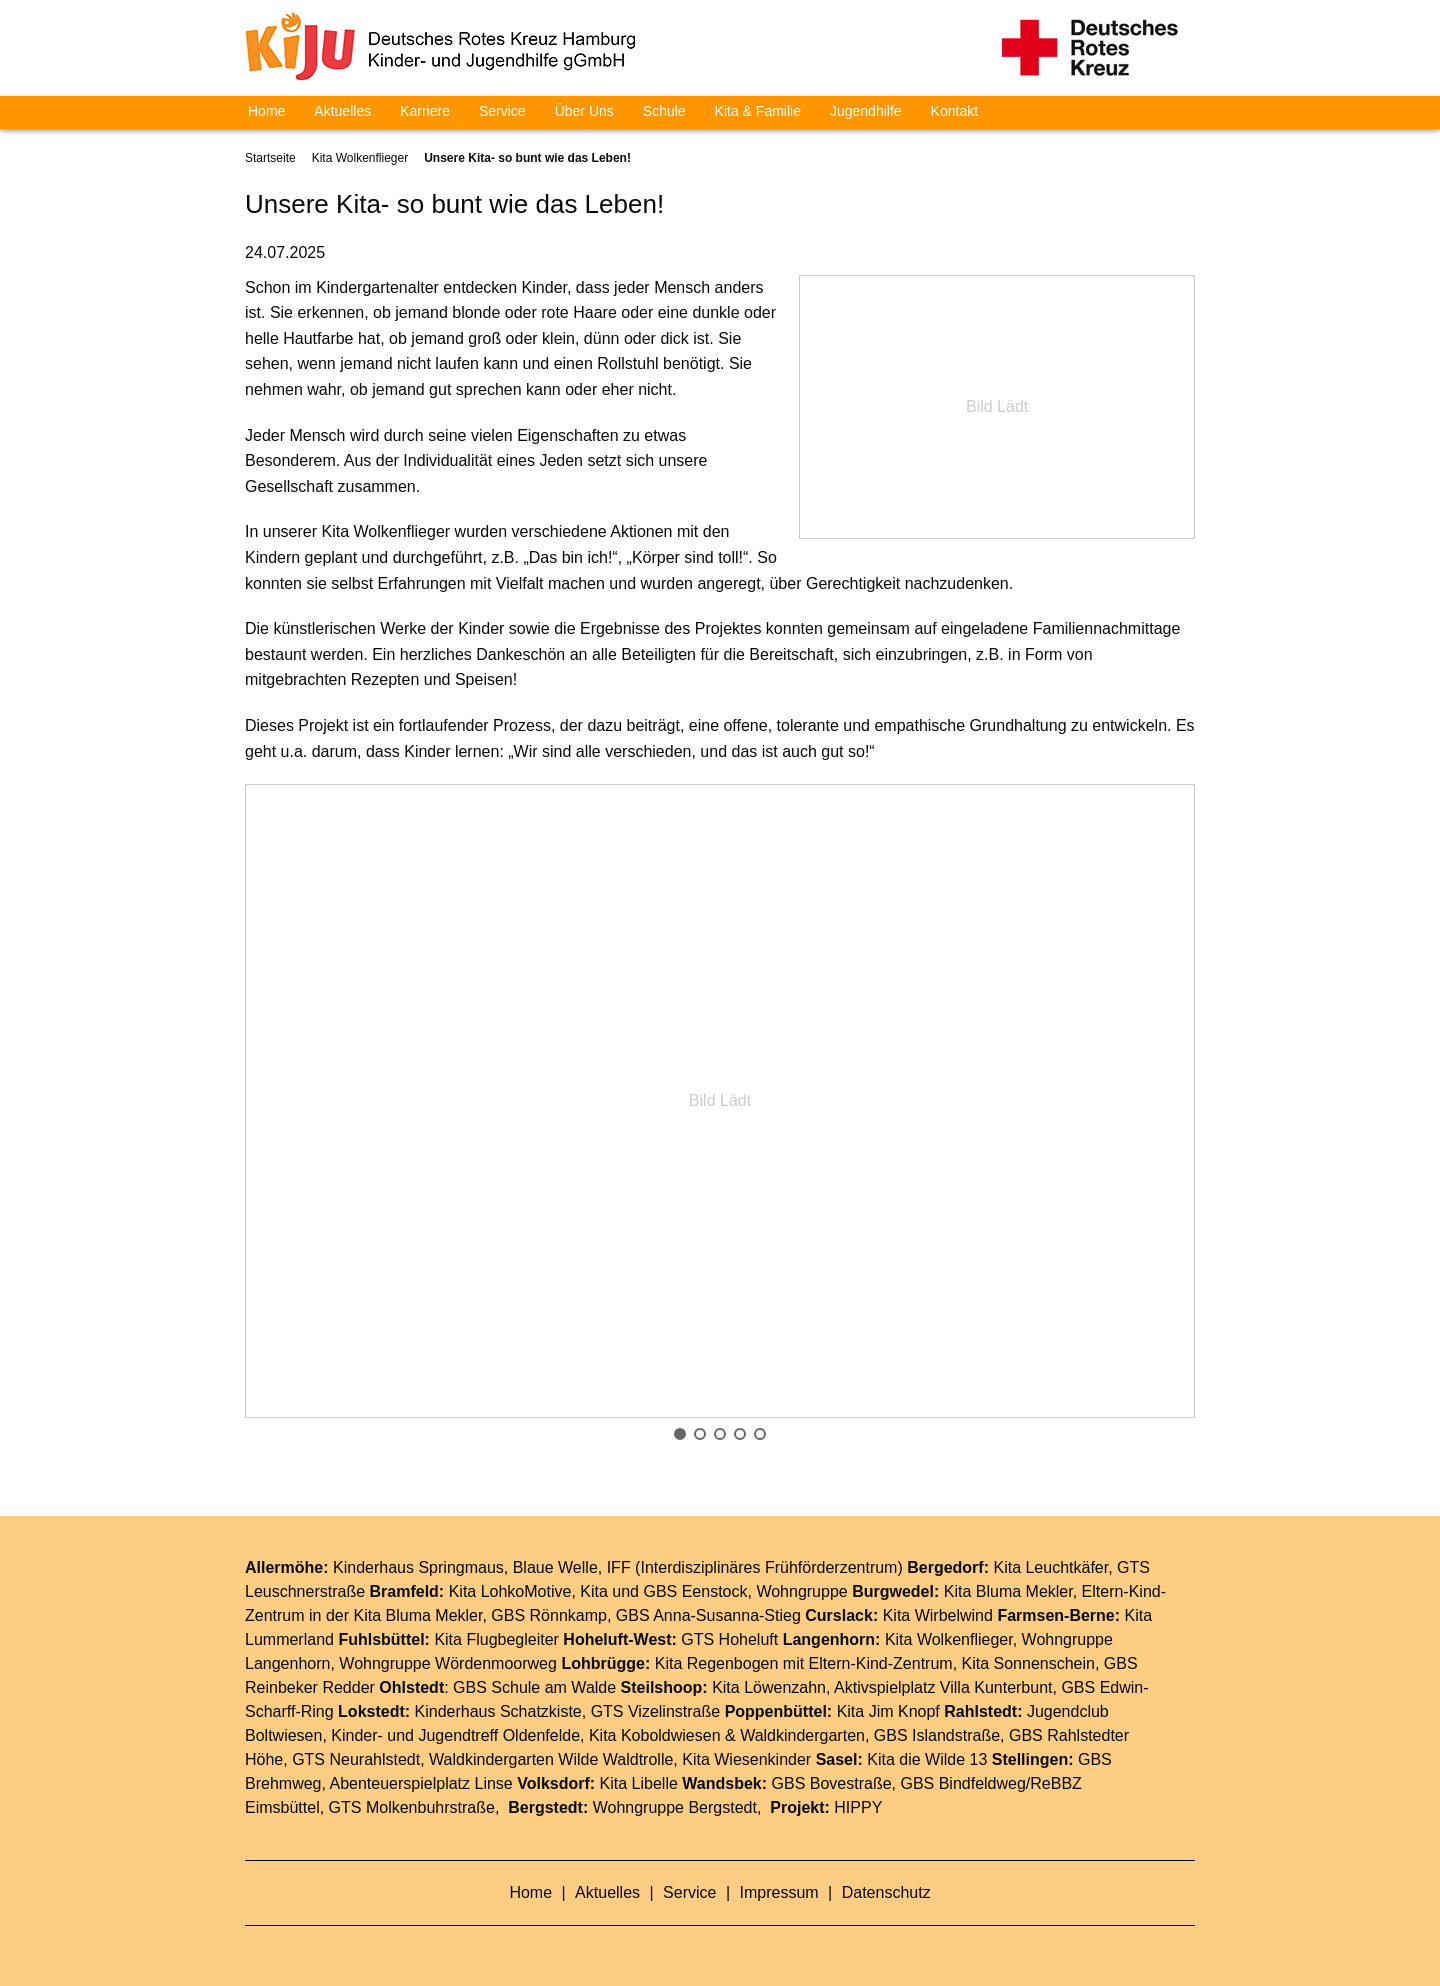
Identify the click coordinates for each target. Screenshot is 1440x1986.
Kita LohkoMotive (510, 1591)
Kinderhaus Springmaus (418, 1567)
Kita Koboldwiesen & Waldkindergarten (727, 1735)
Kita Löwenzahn (769, 1687)
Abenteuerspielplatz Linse (421, 1783)
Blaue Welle (555, 1567)
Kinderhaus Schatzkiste (498, 1711)
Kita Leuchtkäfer (1050, 1567)
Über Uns (584, 111)
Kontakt (954, 111)
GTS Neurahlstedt (356, 1759)
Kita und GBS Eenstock (663, 1591)
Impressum (782, 1892)
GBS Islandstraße (937, 1735)
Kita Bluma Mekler (1008, 1591)
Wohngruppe (801, 1591)
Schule (664, 111)
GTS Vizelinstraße (656, 1711)
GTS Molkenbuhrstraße (412, 1807)
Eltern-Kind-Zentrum (881, 1663)
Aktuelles (342, 111)
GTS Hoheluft (729, 1639)
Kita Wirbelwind (938, 1615)
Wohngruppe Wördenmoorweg (448, 1663)
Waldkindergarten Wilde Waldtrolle (551, 1759)
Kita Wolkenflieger (360, 158)
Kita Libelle (639, 1783)
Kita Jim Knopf (888, 1711)
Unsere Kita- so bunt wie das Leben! (527, 158)
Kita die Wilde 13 (927, 1759)
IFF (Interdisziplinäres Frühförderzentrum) (755, 1567)
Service (502, 111)
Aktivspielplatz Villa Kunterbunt (943, 1687)
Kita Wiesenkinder (746, 1759)
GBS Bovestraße (832, 1783)
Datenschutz (886, 1892)
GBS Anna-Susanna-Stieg (708, 1615)
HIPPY (858, 1807)
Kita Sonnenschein (1028, 1663)
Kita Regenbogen (717, 1663)
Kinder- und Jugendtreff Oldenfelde (455, 1735)
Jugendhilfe (866, 111)
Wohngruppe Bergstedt (675, 1807)
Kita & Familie (758, 111)
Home (266, 111)
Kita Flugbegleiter (496, 1639)
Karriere (425, 111)
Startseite (270, 158)
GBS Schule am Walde (534, 1687)
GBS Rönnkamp (549, 1615)
